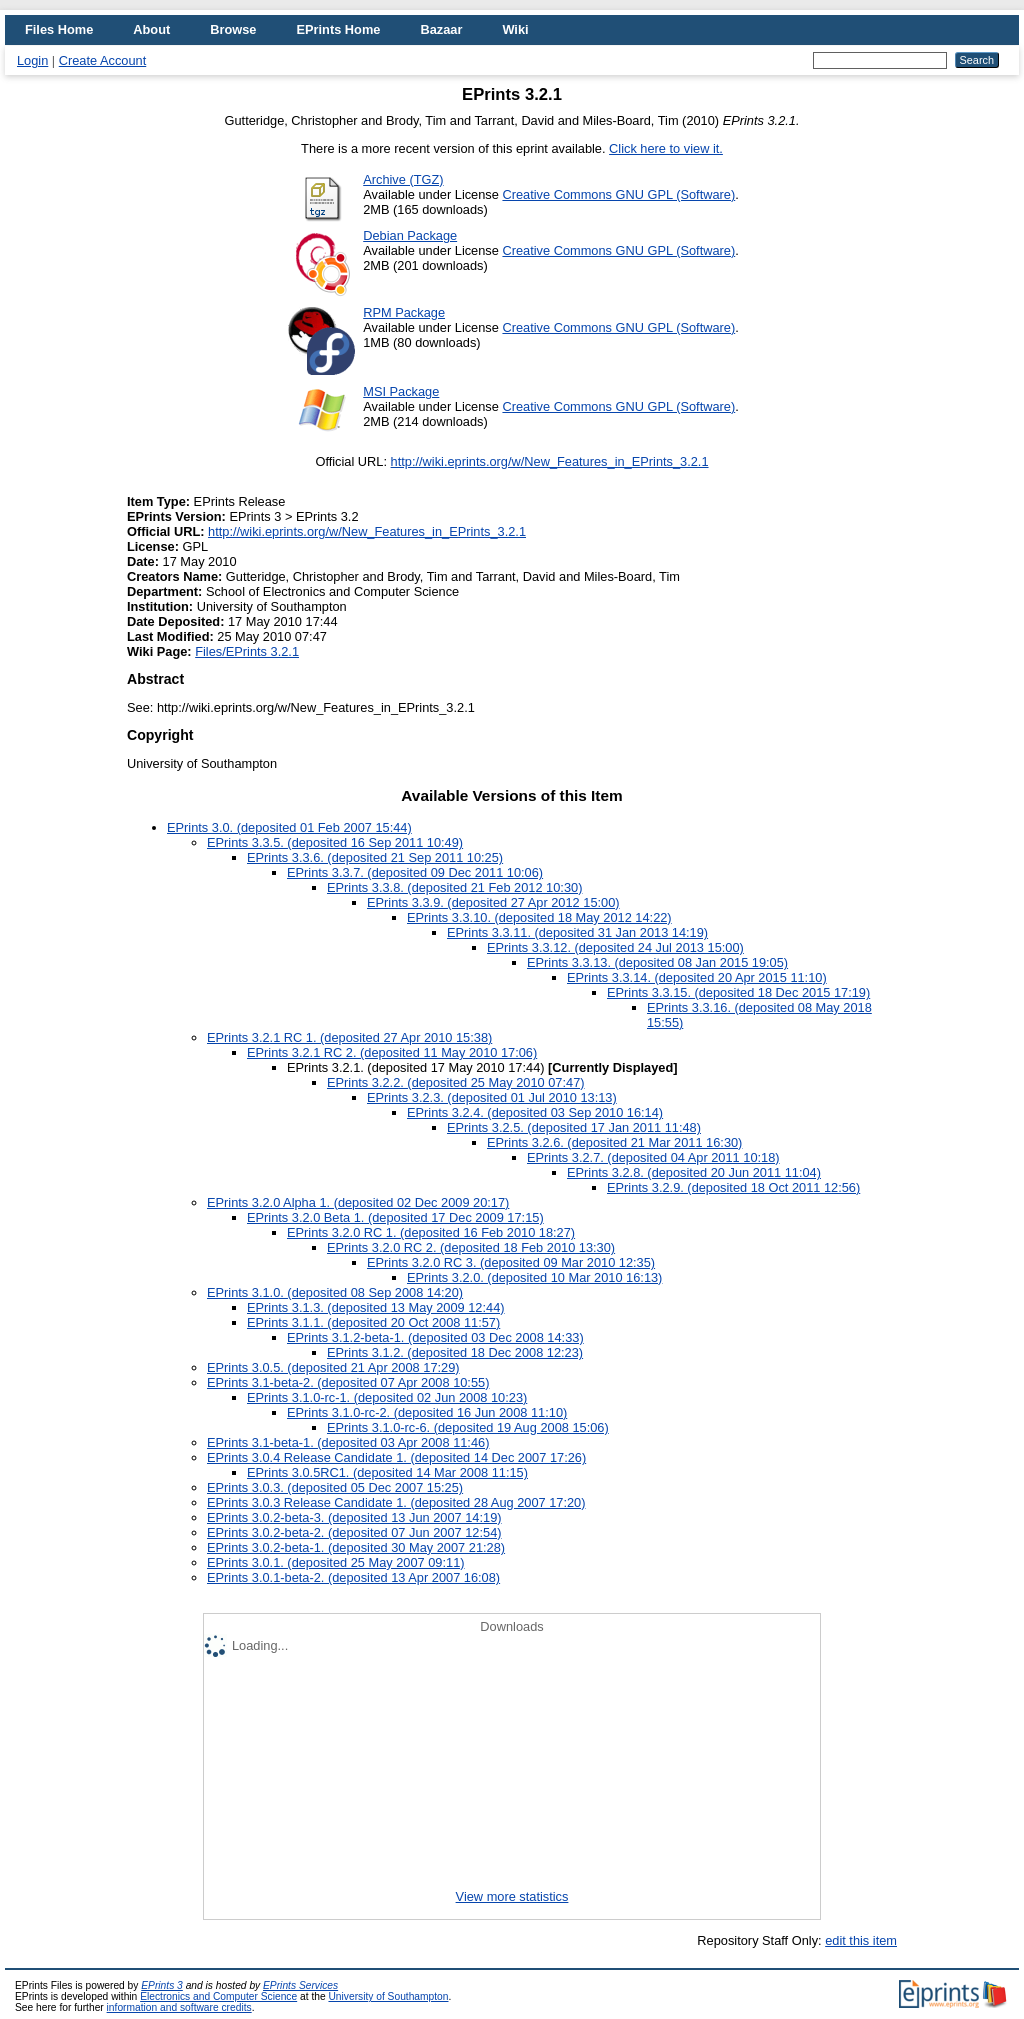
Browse (233, 29)
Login (32, 60)
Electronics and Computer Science (218, 1996)
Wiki (515, 29)
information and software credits (179, 2007)
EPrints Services (300, 1985)
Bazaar (441, 29)
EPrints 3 (162, 1985)
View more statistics (512, 1896)
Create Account (103, 60)
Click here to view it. (666, 148)
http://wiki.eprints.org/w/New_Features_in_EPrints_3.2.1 (550, 461)
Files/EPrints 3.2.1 (247, 651)
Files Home (59, 29)
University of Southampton (388, 1996)
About (151, 29)
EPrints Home (338, 29)
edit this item (861, 1940)
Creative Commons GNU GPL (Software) (618, 194)
